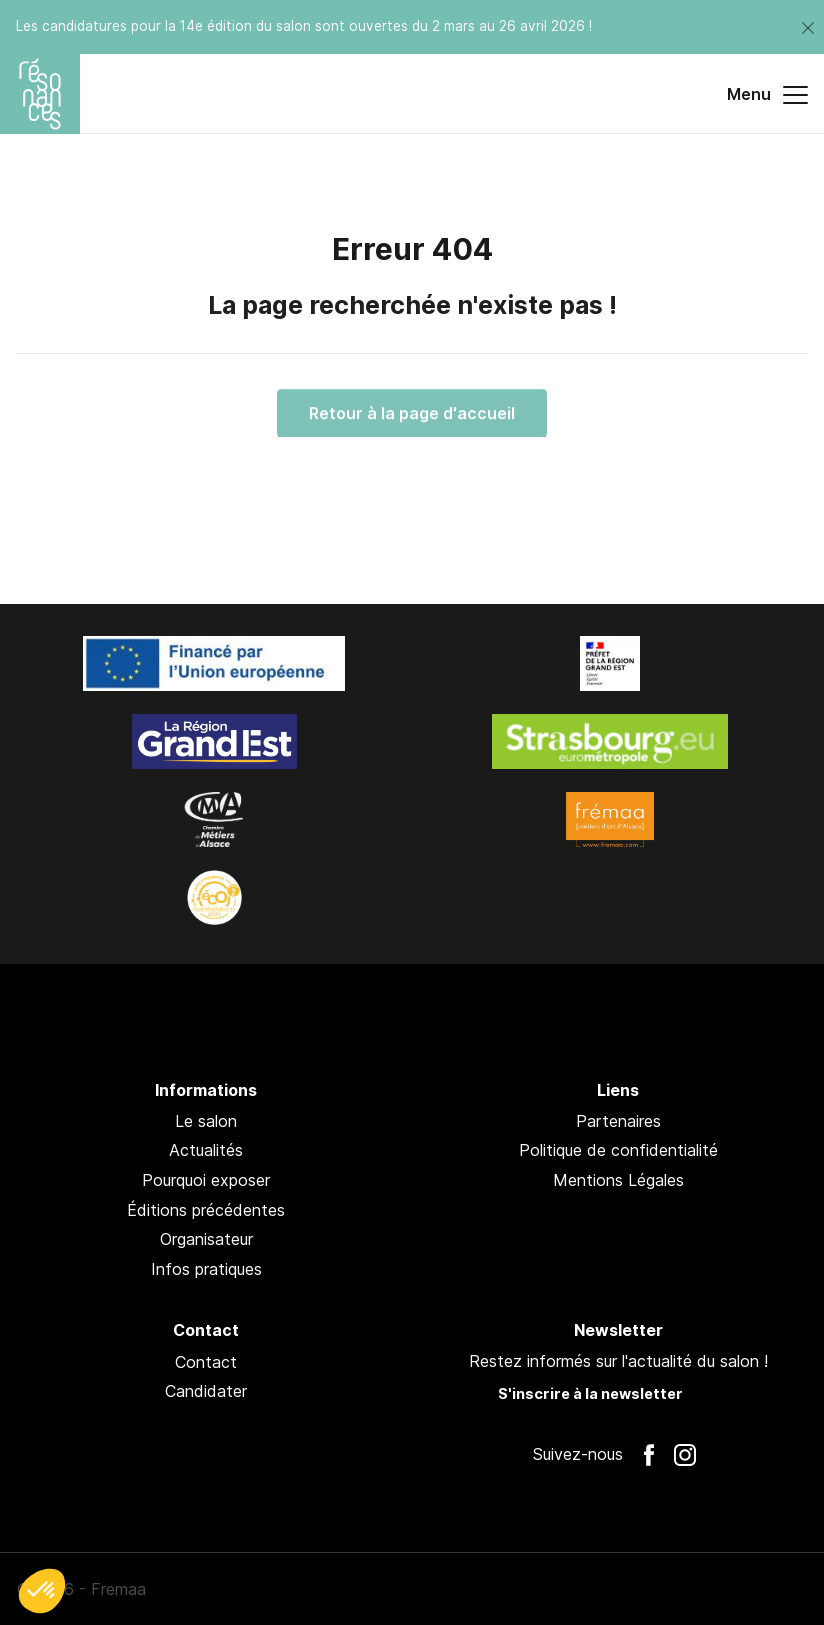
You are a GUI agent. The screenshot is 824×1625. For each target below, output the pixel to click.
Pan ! (756, 1589)
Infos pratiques (206, 1269)
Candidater (206, 1391)
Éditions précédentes (206, 1210)
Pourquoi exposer (206, 1180)
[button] (42, 1591)
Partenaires (618, 1121)
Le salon (206, 1121)
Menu (767, 95)
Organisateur (206, 1239)
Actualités (206, 1150)
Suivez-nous (578, 1454)
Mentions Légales (618, 1180)
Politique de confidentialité (618, 1150)
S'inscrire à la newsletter (590, 1393)
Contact (206, 1362)
